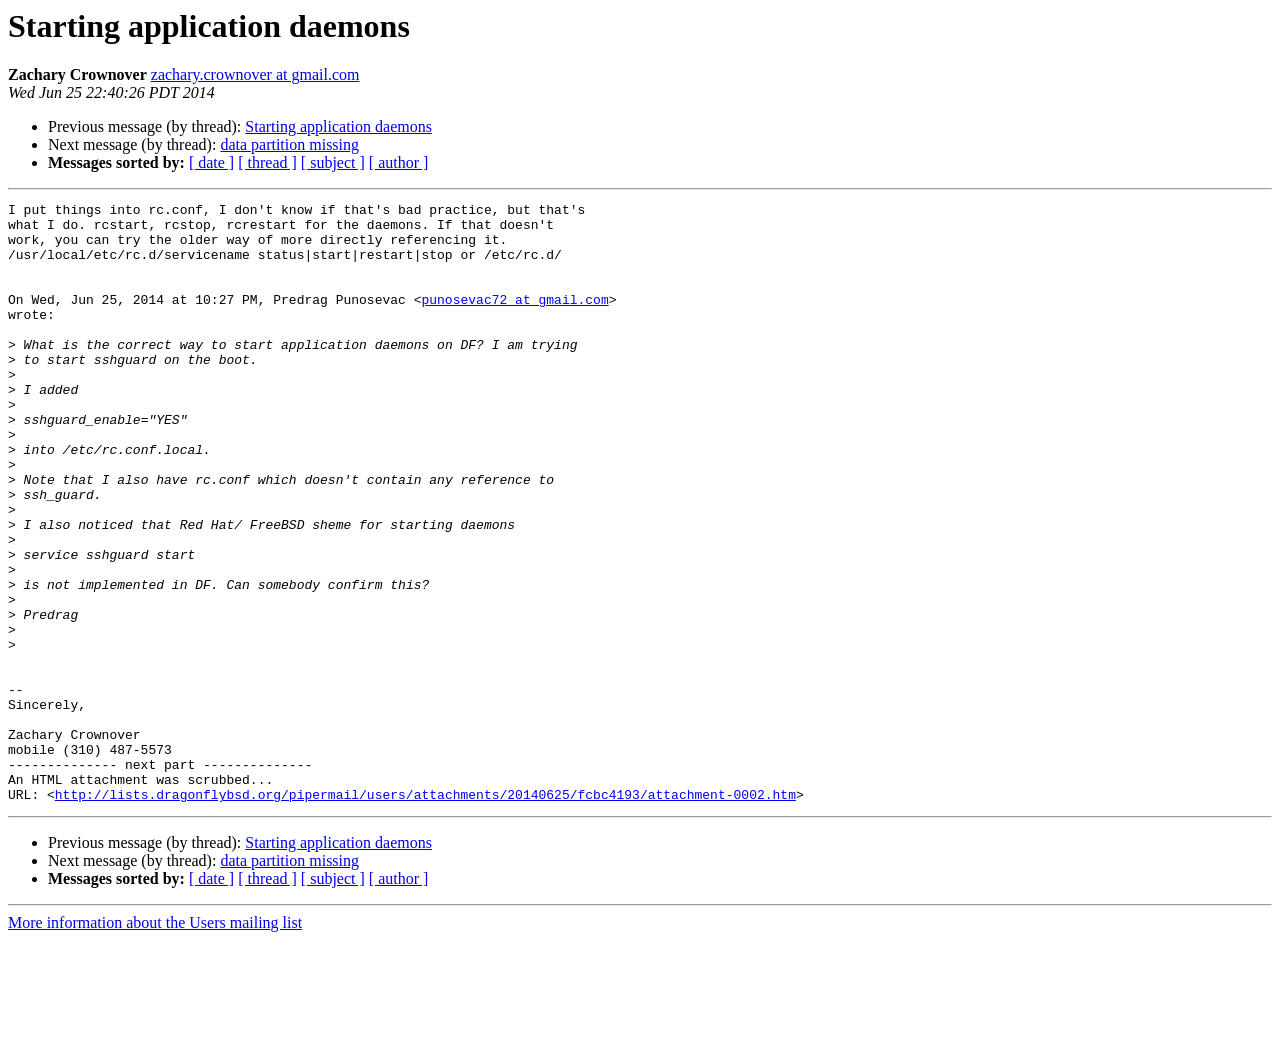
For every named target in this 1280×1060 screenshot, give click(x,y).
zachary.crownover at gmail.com (255, 74)
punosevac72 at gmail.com (514, 320)
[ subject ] (333, 162)
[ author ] (399, 162)
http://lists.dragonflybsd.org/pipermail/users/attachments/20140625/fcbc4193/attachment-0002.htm (425, 914)
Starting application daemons (338, 126)
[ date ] (211, 162)
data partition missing (289, 144)
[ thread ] (267, 162)
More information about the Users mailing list (155, 1042)
